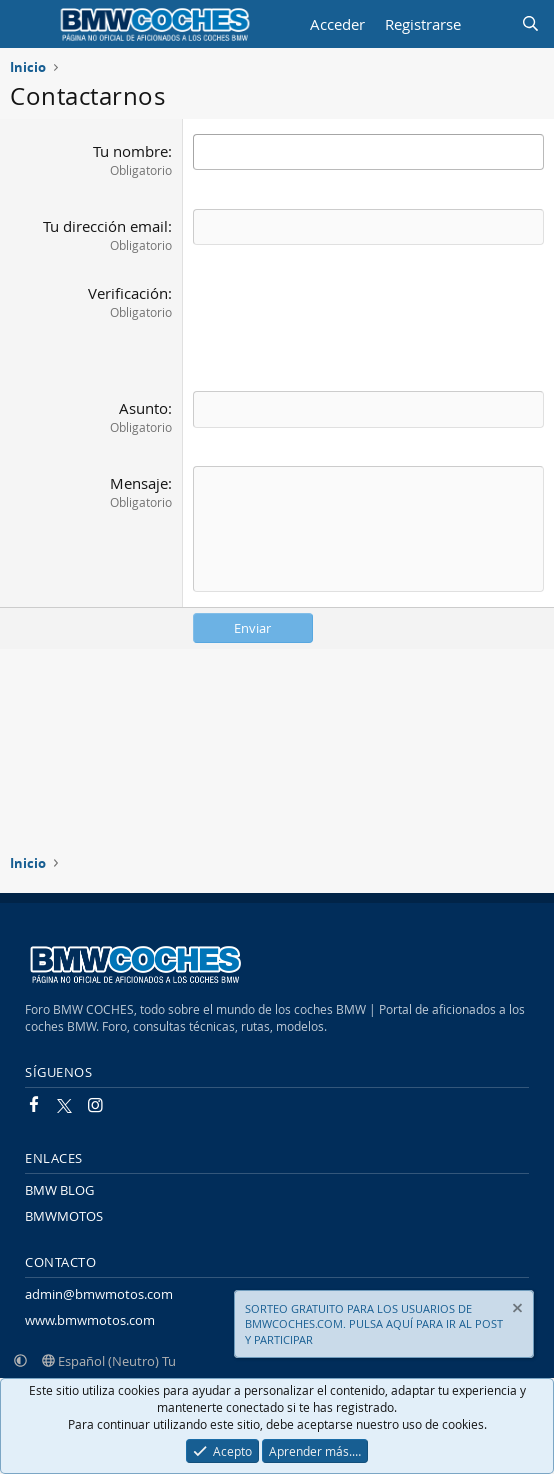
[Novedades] (490, 24)
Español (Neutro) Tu (109, 1361)
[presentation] (345, 322)
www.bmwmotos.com (90, 1320)
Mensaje (139, 483)
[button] (20, 1361)
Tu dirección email (105, 226)
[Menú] (27, 24)
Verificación (128, 293)
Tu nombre (130, 151)
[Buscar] (530, 24)
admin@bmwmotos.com (99, 1294)
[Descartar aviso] (516, 1310)
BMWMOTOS (64, 1216)
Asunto (143, 408)
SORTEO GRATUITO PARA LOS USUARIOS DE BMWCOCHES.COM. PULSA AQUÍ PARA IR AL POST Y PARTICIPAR (374, 1324)
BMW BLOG (59, 1190)
